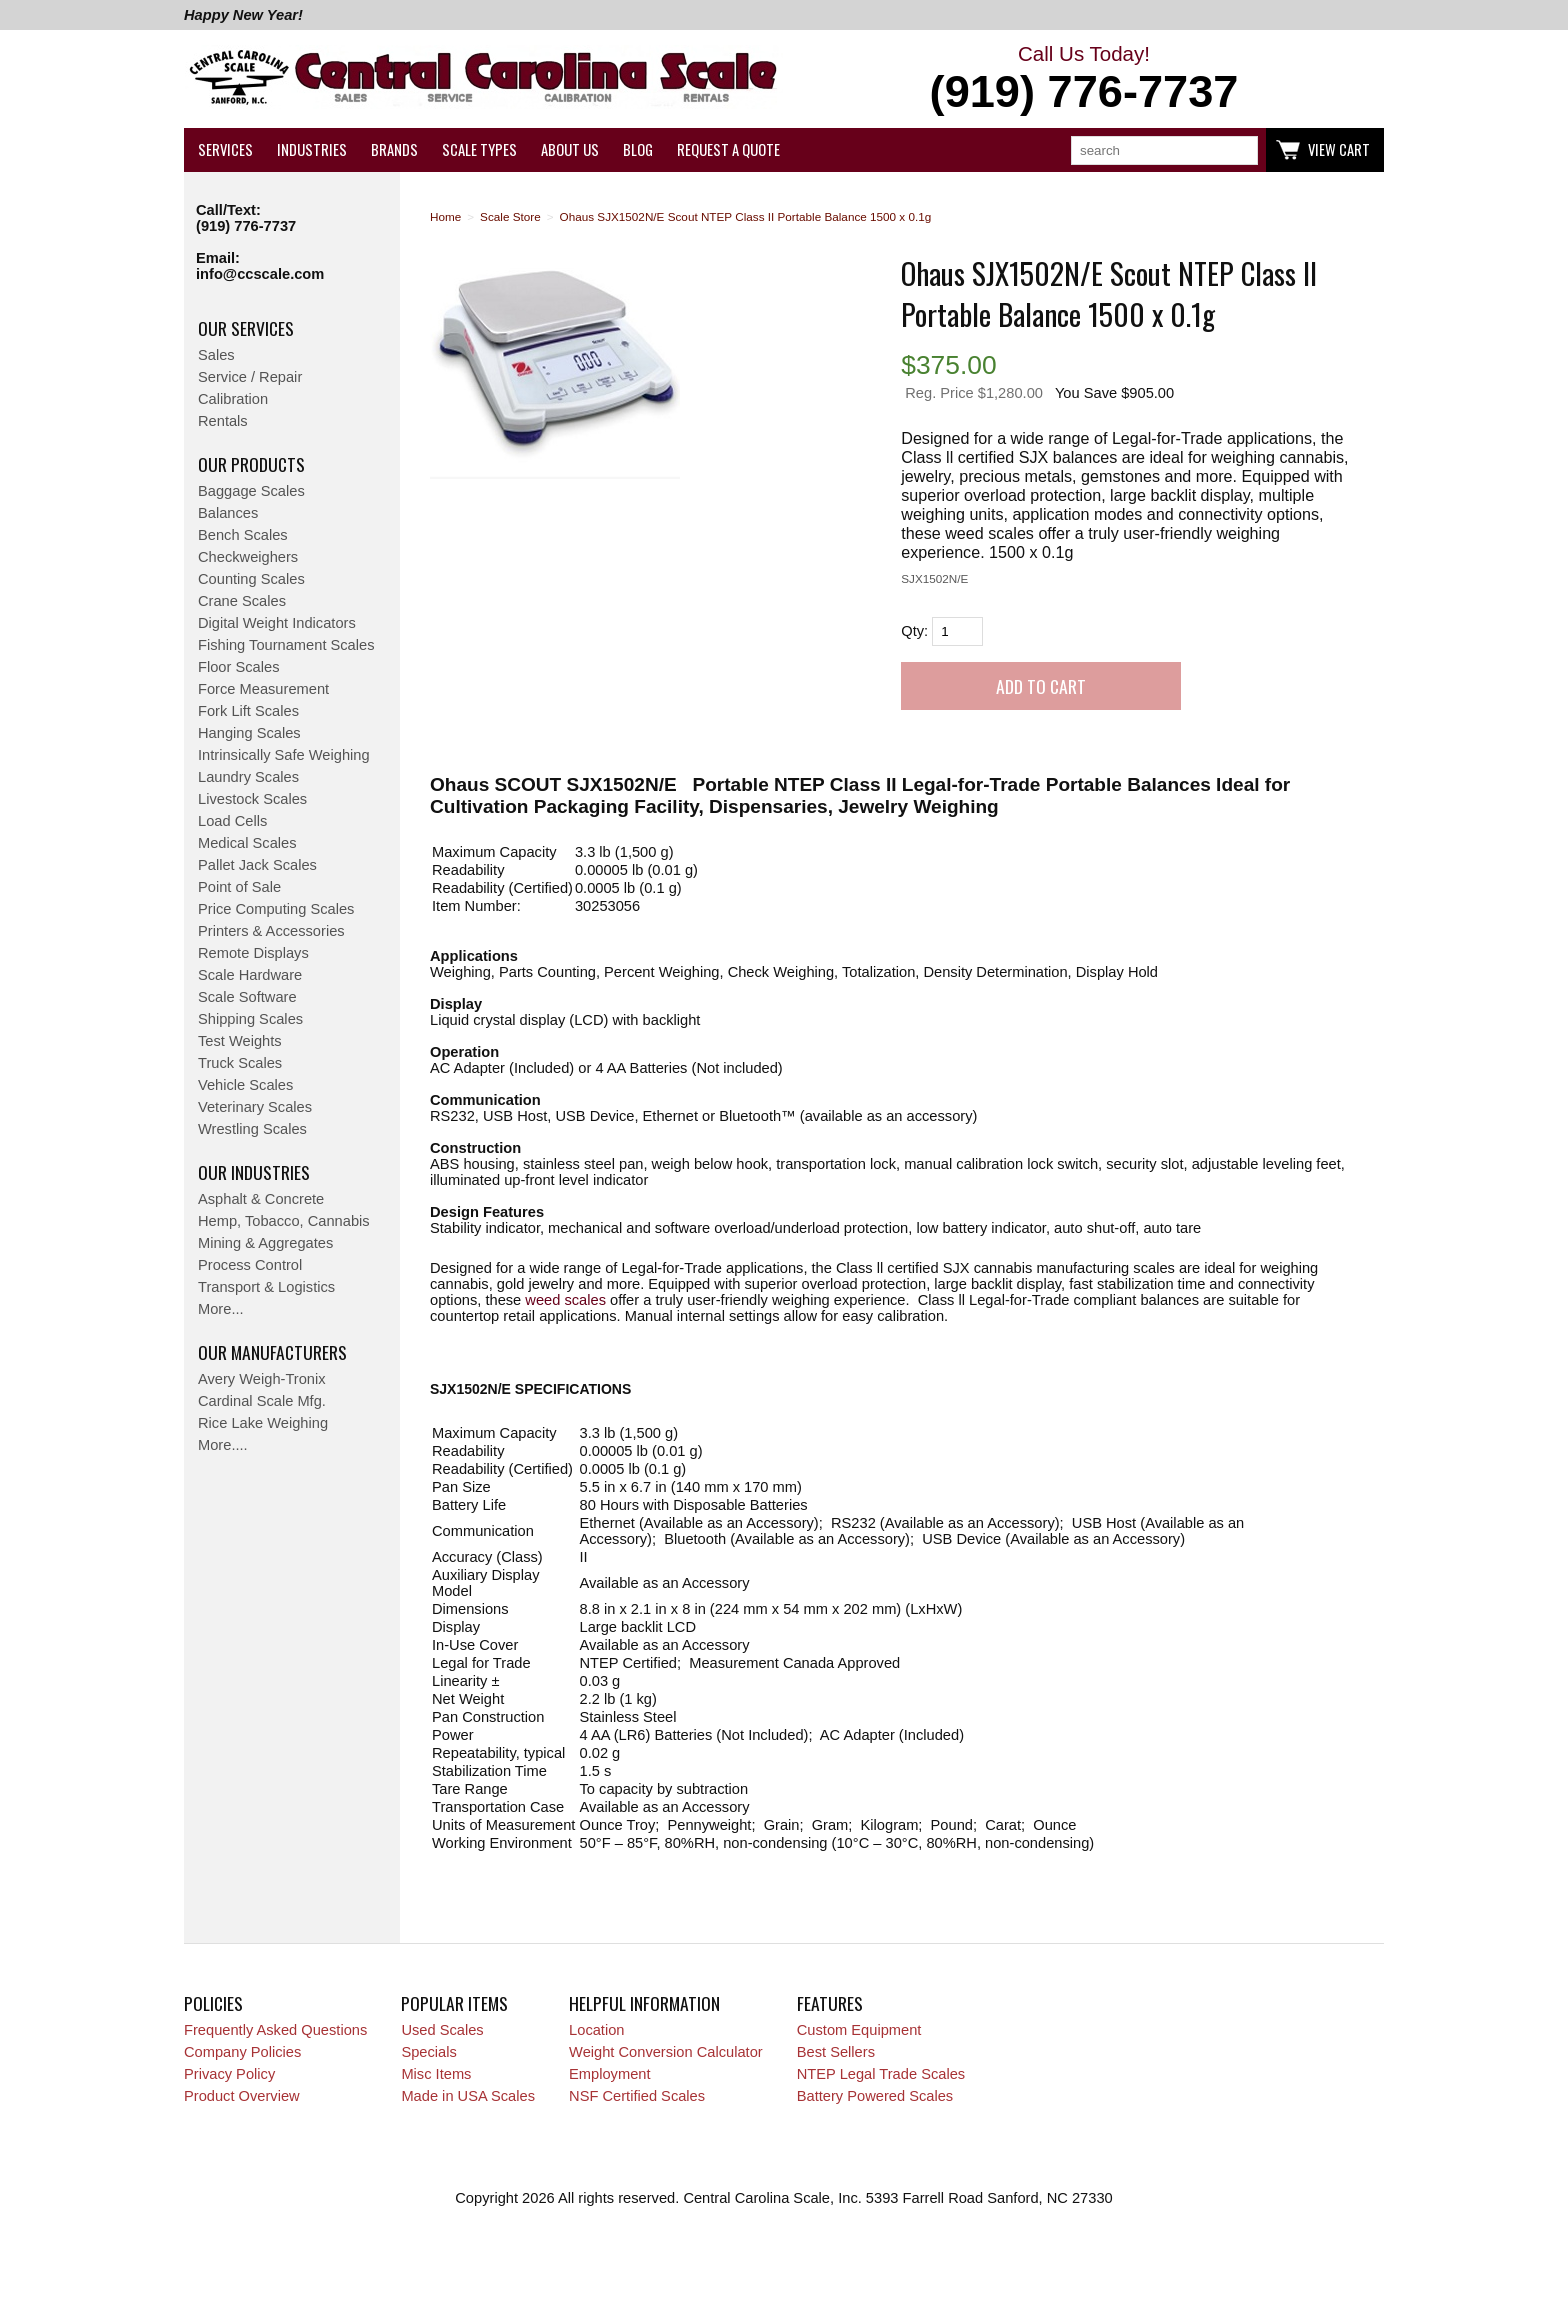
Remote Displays (253, 953)
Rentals (223, 421)
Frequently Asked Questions (275, 2030)
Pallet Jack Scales (257, 865)
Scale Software (247, 997)
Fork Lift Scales (248, 711)
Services (225, 149)
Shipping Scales (250, 1019)
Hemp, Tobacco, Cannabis (284, 1221)
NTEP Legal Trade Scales (881, 2074)
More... (221, 1309)
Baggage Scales (251, 491)
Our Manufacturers (272, 1352)
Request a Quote (728, 149)
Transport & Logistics (266, 1287)
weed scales (565, 1300)
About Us (570, 149)
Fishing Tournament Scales (286, 645)
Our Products (251, 464)
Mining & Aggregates (265, 1243)
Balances (228, 513)
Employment (609, 2074)
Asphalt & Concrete (261, 1199)
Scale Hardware (250, 975)
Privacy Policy (229, 2074)
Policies (213, 2003)
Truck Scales (240, 1063)
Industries (312, 149)
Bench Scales (243, 535)
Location (596, 2030)
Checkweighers (248, 557)
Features (830, 2003)
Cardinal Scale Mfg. (262, 1401)
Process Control (250, 1265)
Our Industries (254, 1172)
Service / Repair (250, 377)
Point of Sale (239, 887)
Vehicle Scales (245, 1085)
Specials (428, 2052)
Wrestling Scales (252, 1129)
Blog (638, 149)
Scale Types (479, 149)
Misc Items (436, 2074)
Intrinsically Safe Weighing (284, 755)
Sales (216, 355)
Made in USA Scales (468, 2096)
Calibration (233, 399)
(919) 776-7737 (246, 226)
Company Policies (242, 2052)
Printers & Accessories (271, 931)
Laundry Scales (248, 777)
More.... (223, 1445)
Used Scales (442, 2030)
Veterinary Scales (255, 1107)
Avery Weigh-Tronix (262, 1379)
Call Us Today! (1084, 80)
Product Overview (242, 2096)
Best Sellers (836, 2052)
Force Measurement (263, 689)
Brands (394, 149)
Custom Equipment (859, 2030)
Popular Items (454, 2003)
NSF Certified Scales (637, 2096)
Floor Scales (238, 667)
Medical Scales (247, 843)
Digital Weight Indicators (277, 623)
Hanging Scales (249, 733)
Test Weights (240, 1041)
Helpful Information (644, 2003)
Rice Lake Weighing (263, 1423)
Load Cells (232, 821)
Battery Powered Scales (875, 2096)
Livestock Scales (252, 799)
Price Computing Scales (276, 909)
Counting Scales (251, 579)
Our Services (246, 328)
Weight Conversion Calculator (666, 2052)
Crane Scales (242, 601)
